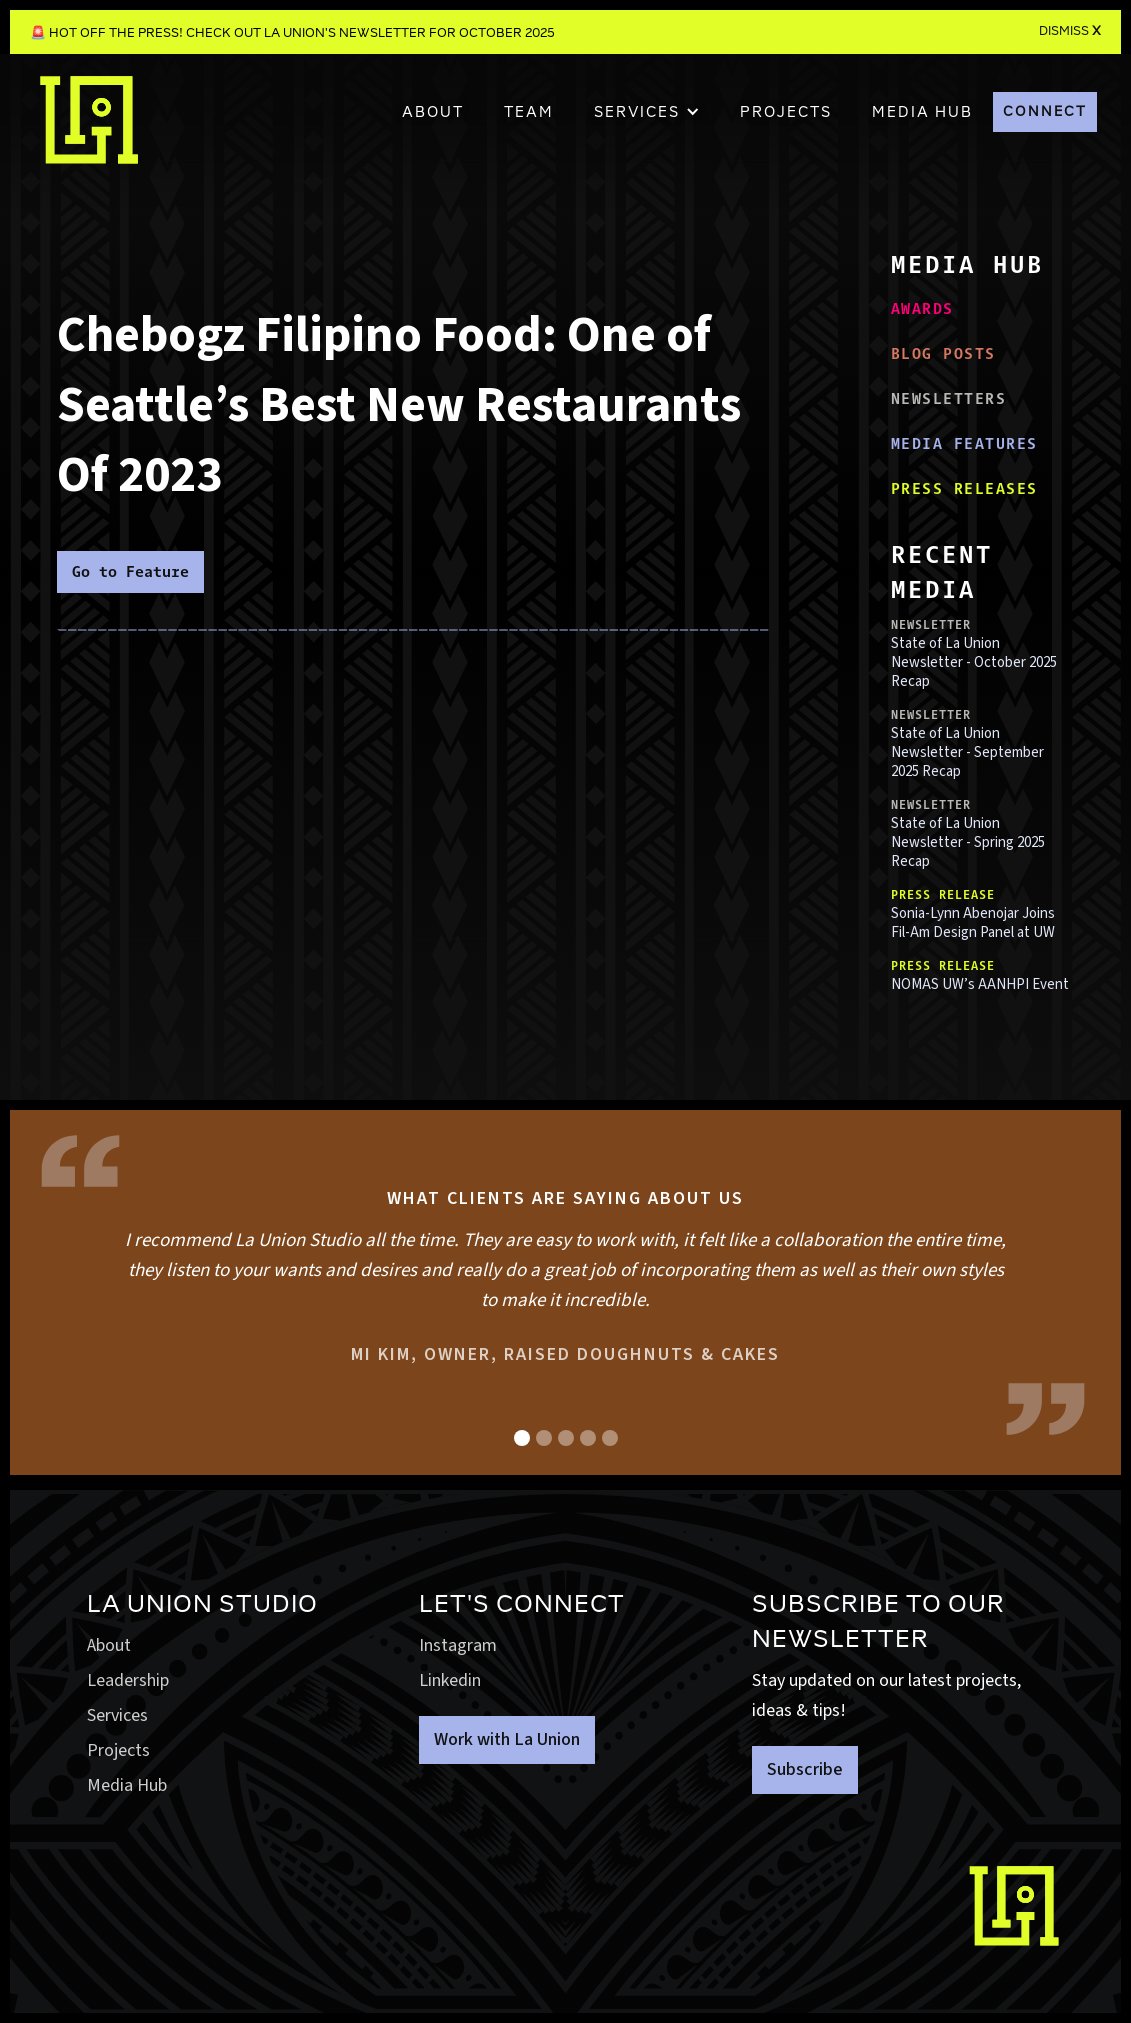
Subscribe (805, 1769)
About (433, 112)
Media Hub (127, 1785)
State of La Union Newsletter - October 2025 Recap (974, 662)
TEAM (529, 112)
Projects (118, 1750)
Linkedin (450, 1680)
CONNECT (1045, 111)
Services (117, 1715)
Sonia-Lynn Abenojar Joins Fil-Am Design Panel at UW (973, 923)
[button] (647, 112)
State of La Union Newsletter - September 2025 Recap (967, 752)
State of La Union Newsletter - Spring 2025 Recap (968, 842)
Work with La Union (507, 1739)
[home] (89, 130)
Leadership (128, 1680)
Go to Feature (130, 571)
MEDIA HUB (922, 112)
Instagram (458, 1645)
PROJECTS (786, 112)
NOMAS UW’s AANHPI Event (980, 984)
